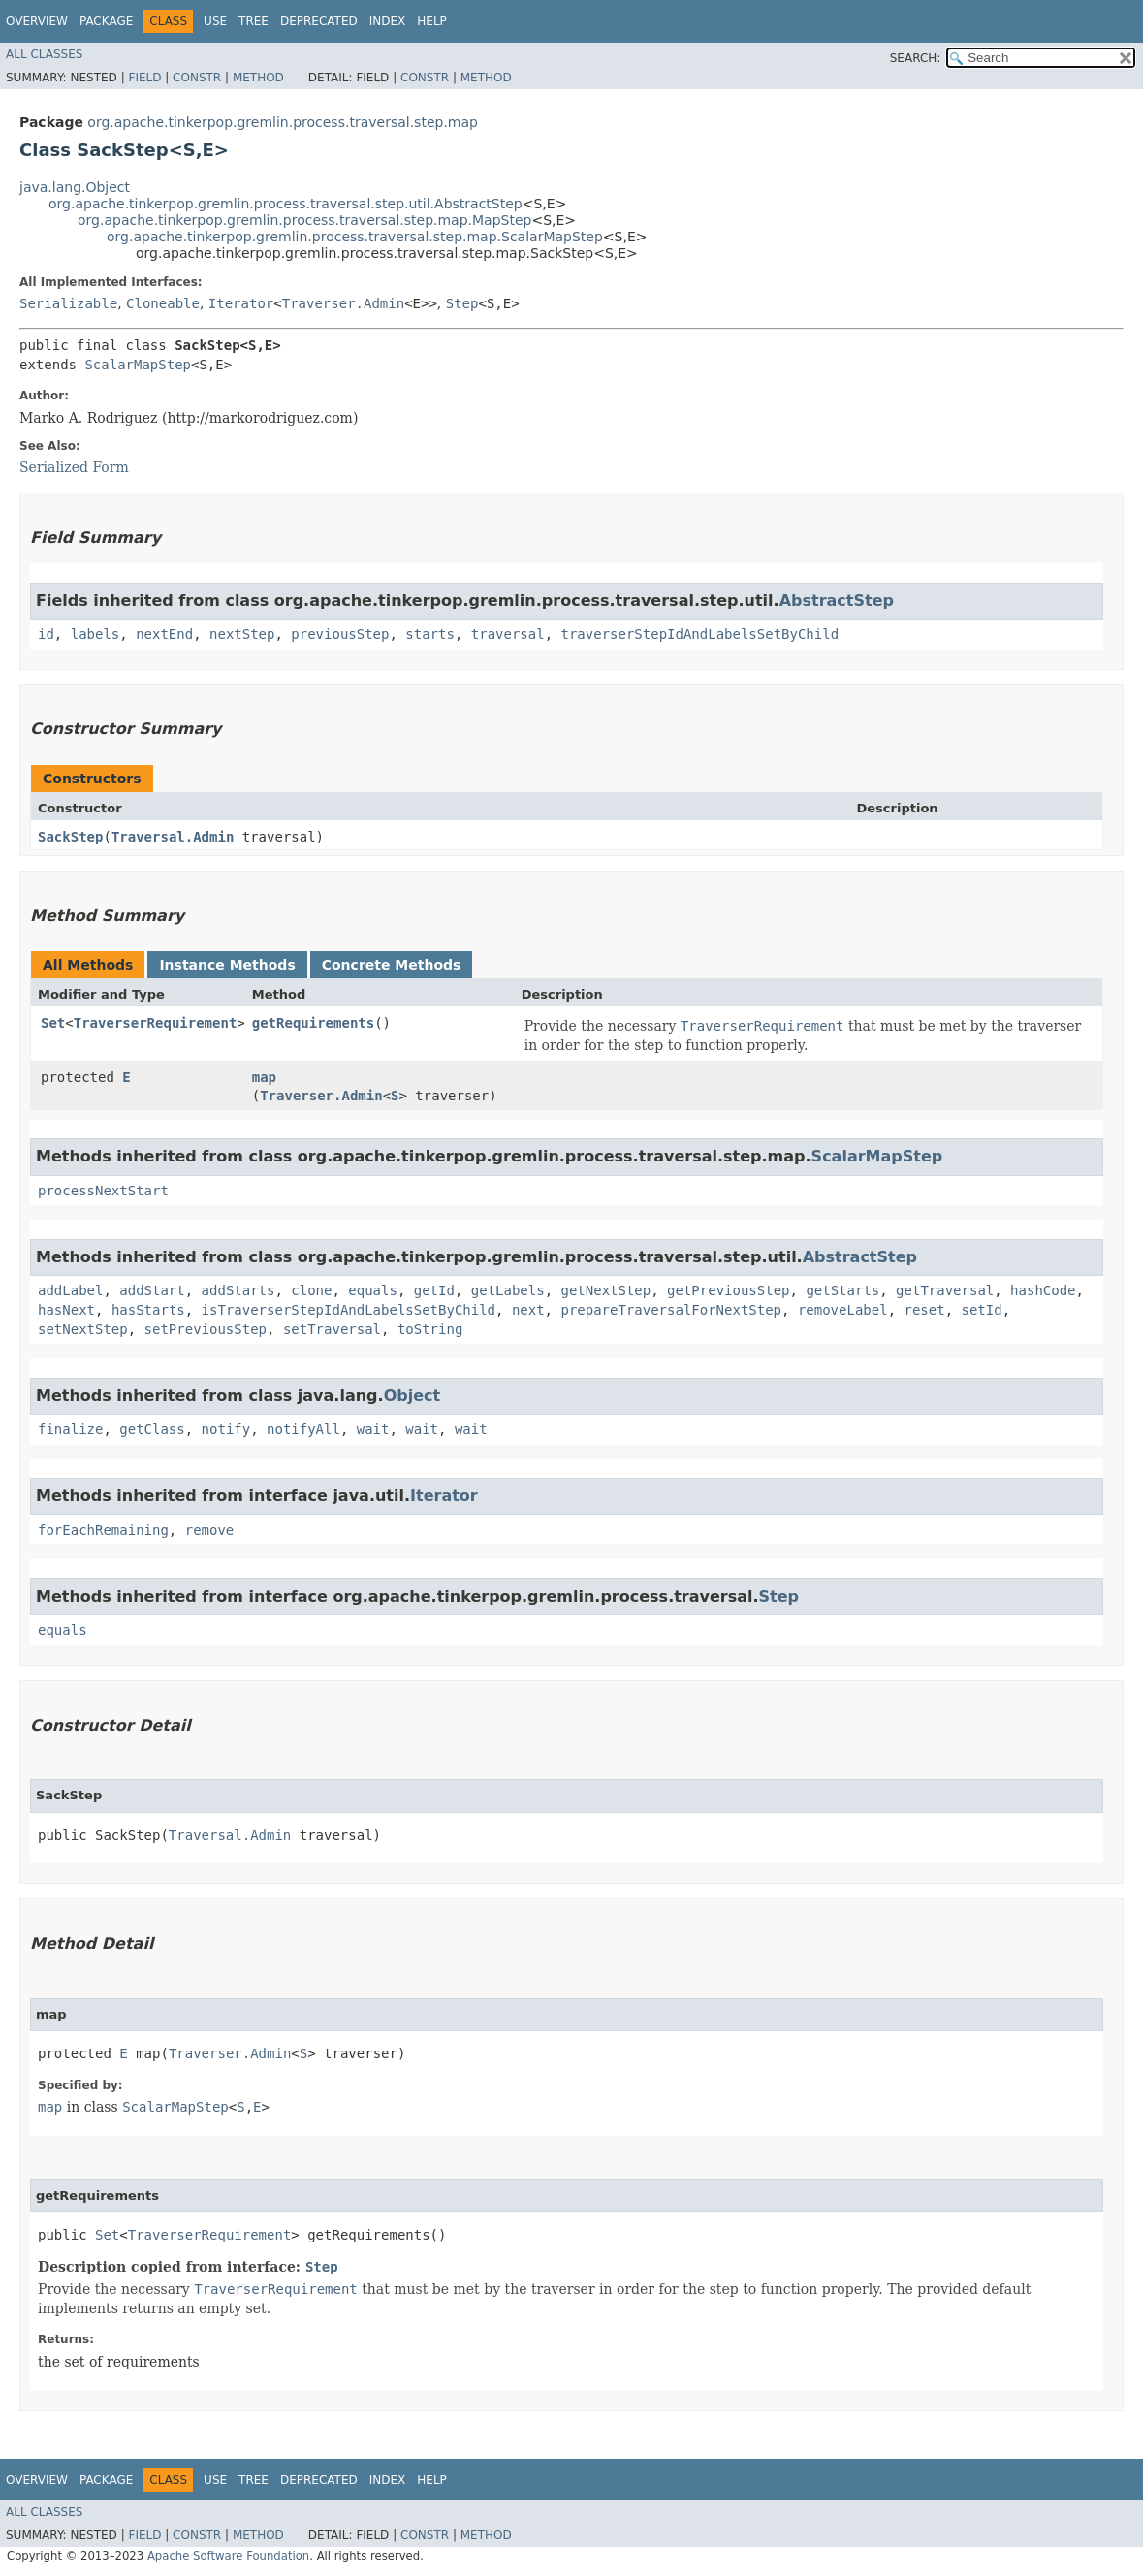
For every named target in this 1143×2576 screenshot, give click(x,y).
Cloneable (163, 303)
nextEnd (164, 634)
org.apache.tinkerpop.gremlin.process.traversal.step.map (282, 122)
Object (412, 1395)
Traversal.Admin (172, 836)
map (264, 1077)
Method (258, 77)
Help (432, 21)
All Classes (44, 54)
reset (924, 1310)
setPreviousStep (205, 1329)
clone (311, 1290)
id (46, 634)
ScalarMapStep (137, 364)
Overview (37, 21)
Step (462, 303)
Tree (253, 21)
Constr (197, 77)
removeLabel (843, 1310)
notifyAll (303, 1429)
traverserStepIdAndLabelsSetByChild (700, 634)
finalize (70, 1429)
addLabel (70, 1290)
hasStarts (148, 1310)
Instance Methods (227, 964)
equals (372, 1290)
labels (95, 634)
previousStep (340, 634)
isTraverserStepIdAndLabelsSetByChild (348, 1310)
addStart (151, 1290)
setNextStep (83, 1329)
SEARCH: (915, 58)
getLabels (508, 1290)
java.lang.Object (74, 187)
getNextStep (606, 1290)
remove (210, 1530)
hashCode (1042, 1290)
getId (434, 1290)
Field (144, 77)
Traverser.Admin (343, 303)
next (528, 1310)
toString (429, 1329)
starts (430, 634)
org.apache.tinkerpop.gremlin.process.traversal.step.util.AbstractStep (285, 203)
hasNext (66, 1310)
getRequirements (313, 1023)
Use (215, 21)
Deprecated (319, 21)
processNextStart (103, 1190)
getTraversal (945, 1290)
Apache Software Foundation (228, 2555)
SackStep (70, 836)
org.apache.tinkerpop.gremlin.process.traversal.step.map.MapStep (304, 220)
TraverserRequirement (156, 1023)
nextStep (241, 634)
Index (387, 21)
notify (226, 1429)
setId (982, 1310)
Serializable (68, 303)
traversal (508, 634)
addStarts (238, 1290)
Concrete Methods (391, 964)
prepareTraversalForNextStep (670, 1310)
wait (373, 1429)
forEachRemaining (103, 1530)
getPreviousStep (728, 1290)
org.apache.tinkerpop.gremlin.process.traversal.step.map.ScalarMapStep (355, 236)
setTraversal (332, 1329)
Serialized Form (74, 467)
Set (53, 1023)
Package (106, 21)
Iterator (240, 303)
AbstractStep (836, 600)
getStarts (842, 1290)
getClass (151, 1429)
